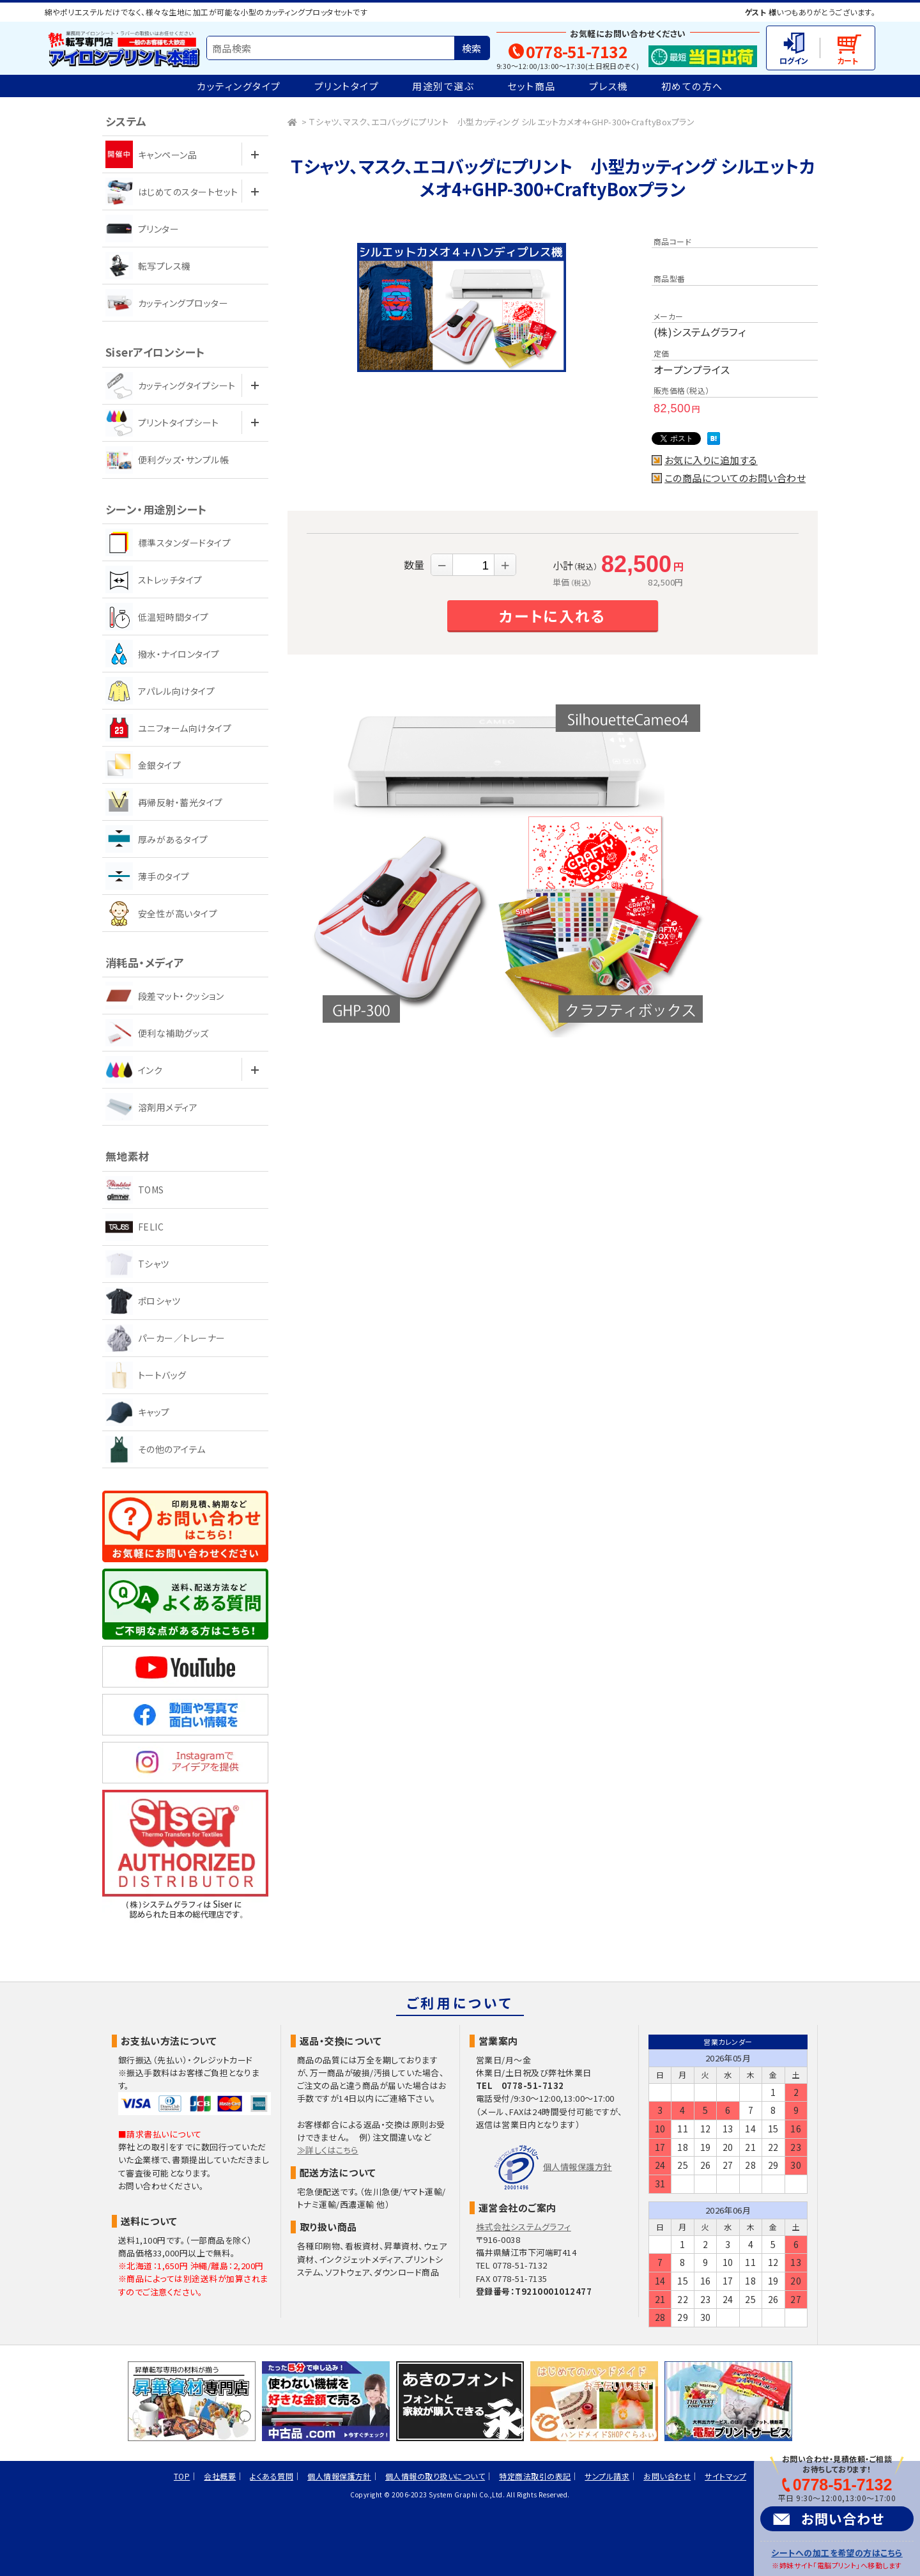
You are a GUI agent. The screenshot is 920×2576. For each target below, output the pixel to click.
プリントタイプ (346, 86)
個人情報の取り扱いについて (435, 2476)
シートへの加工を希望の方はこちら (837, 2553)
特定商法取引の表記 (535, 2476)
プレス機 (608, 86)
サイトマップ (725, 2476)
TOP (182, 2476)
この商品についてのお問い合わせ (735, 478)
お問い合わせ (842, 2518)
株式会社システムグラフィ (523, 2227)
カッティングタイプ (239, 86)
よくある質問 (271, 2476)
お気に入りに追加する (711, 460)
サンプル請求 (607, 2476)
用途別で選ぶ (443, 86)
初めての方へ (692, 86)
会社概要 (220, 2476)
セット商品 (531, 86)
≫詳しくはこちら (327, 2150)
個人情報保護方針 (577, 2167)
